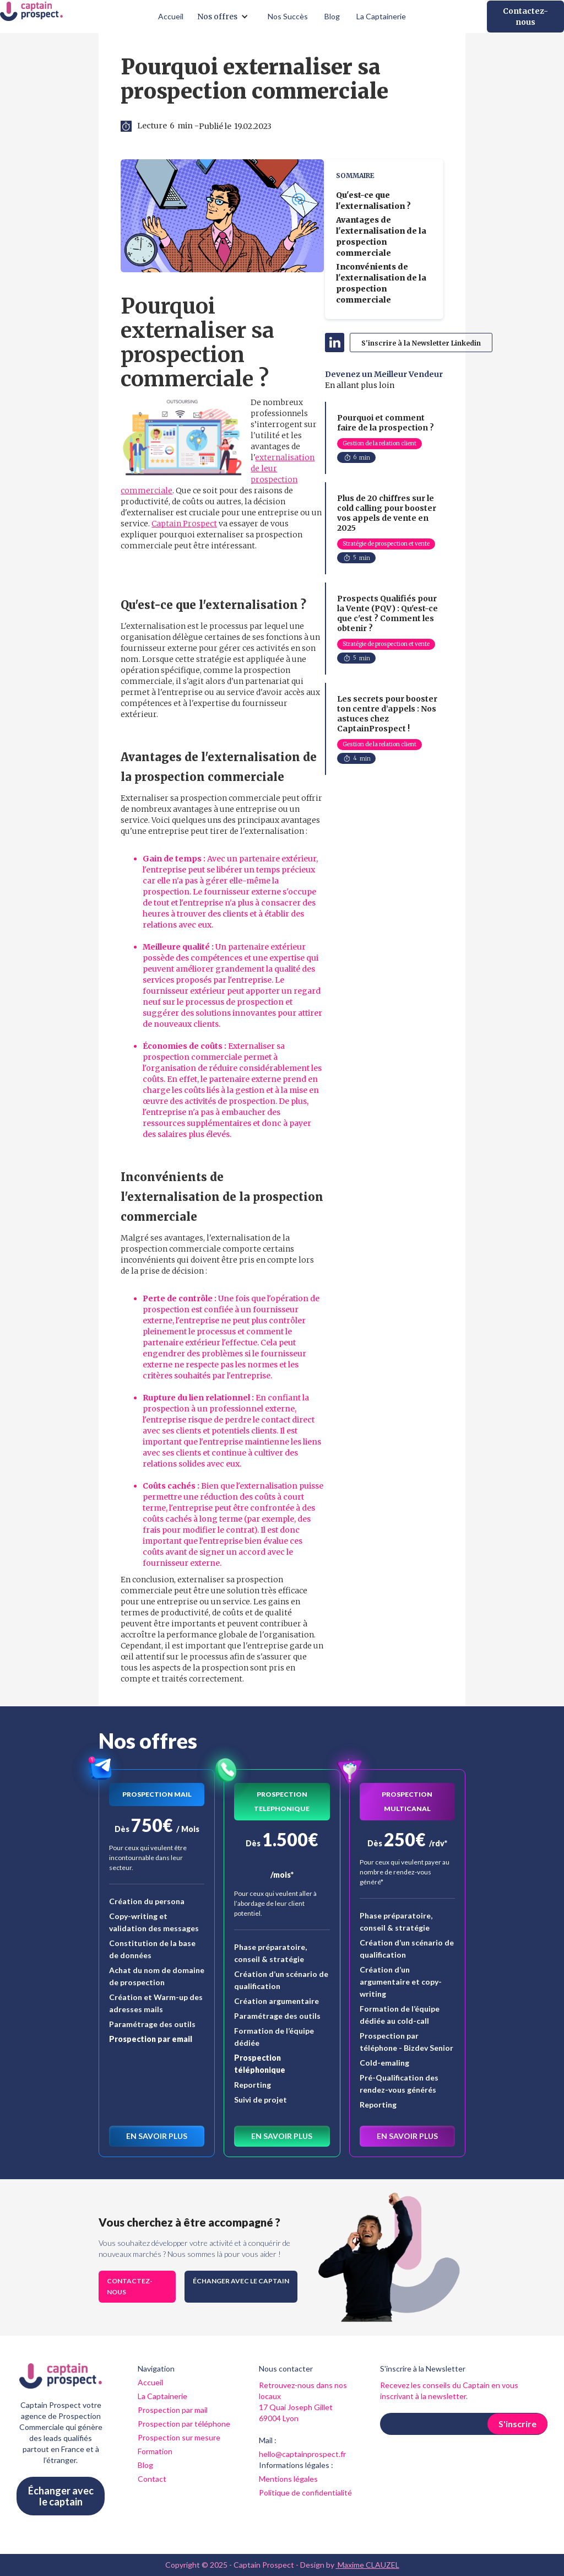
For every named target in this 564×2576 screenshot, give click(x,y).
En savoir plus (156, 2136)
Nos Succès (288, 16)
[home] (31, 17)
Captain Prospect (184, 524)
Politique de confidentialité (305, 2492)
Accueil (170, 16)
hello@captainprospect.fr (302, 2454)
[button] (225, 17)
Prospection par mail (173, 2410)
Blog (332, 16)
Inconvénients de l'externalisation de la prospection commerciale (381, 283)
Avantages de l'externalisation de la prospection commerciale (381, 236)
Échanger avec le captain (241, 2281)
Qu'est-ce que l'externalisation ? (373, 200)
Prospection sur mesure (179, 2437)
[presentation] (463, 2461)
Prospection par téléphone (184, 2423)
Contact (152, 2478)
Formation (155, 2451)
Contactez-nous (525, 16)
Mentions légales (288, 2478)
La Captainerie (381, 16)
